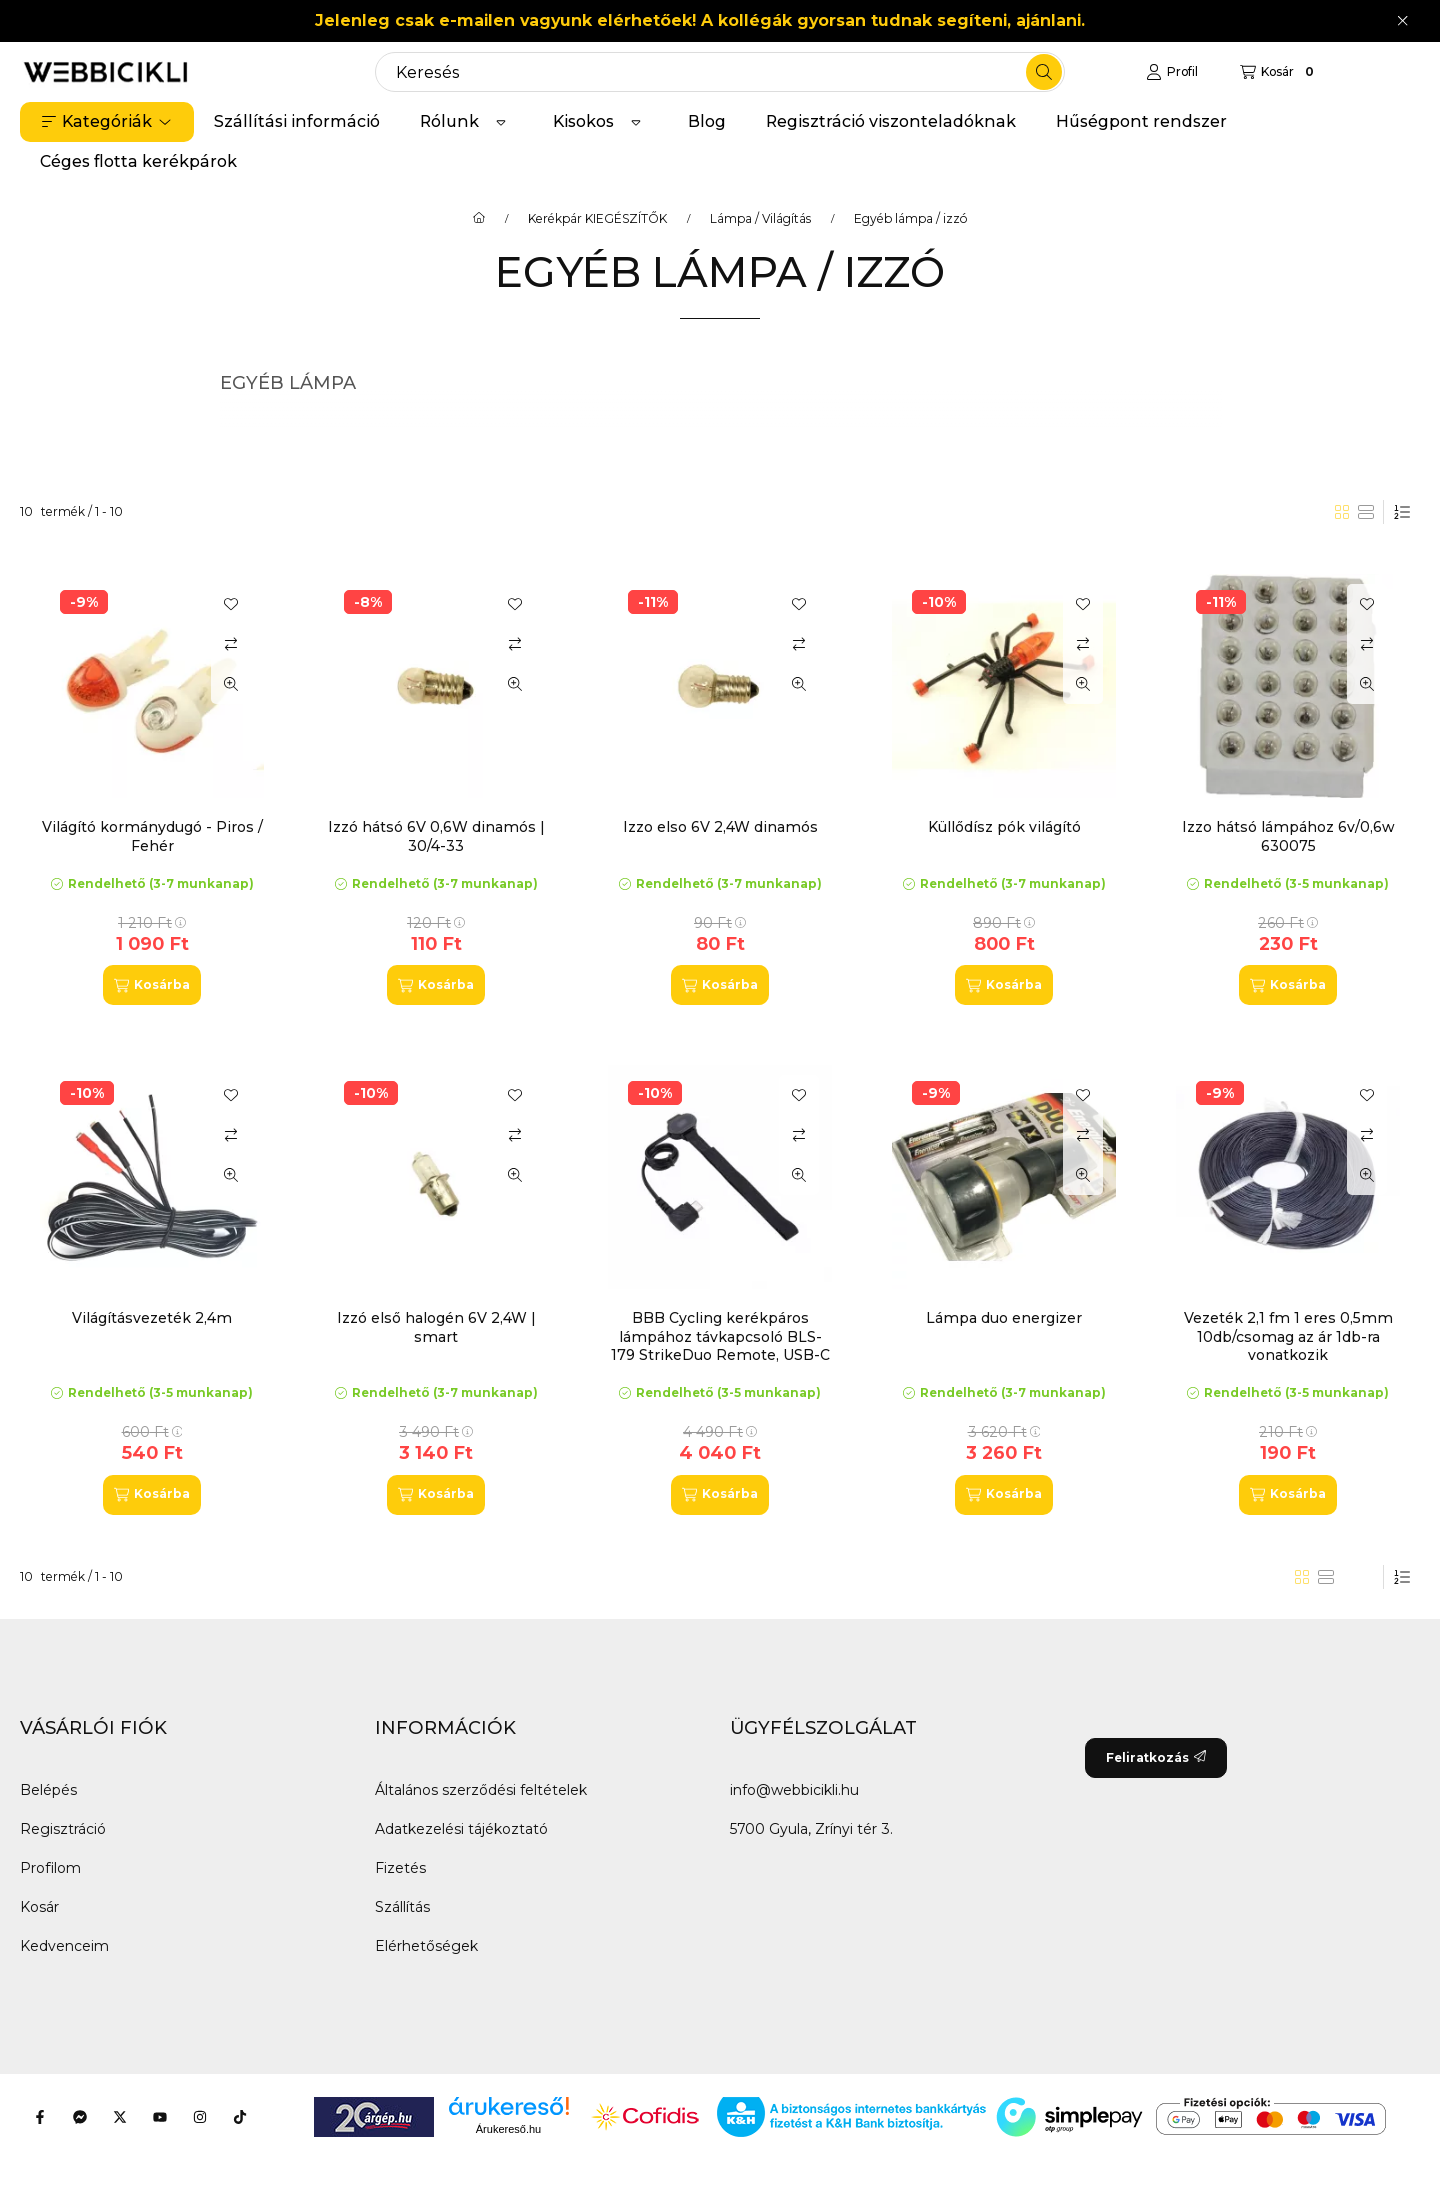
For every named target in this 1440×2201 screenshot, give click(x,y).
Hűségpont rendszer (1141, 121)
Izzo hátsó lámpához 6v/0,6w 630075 (1288, 836)
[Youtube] (160, 2117)
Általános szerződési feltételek (481, 1790)
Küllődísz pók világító (1004, 827)
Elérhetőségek (426, 1946)
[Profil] (1172, 72)
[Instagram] (200, 2117)
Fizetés (400, 1868)
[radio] (1366, 512)
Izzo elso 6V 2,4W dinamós (720, 827)
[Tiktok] (240, 2117)
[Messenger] (80, 2117)
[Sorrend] (1402, 512)
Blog (707, 121)
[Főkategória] (479, 219)
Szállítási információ (297, 121)
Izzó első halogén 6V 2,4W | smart (436, 1327)
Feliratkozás (1156, 1757)
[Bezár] (1402, 21)
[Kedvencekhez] (231, 604)
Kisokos (583, 121)
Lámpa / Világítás (760, 219)
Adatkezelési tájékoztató (461, 1829)
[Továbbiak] (501, 122)
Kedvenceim (64, 1946)
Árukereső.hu (508, 2129)
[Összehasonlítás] (231, 644)
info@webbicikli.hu (794, 1790)
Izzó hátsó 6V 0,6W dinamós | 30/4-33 (436, 836)
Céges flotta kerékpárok (138, 161)
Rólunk (449, 121)
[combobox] (720, 72)
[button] (107, 122)
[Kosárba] (152, 985)
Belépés (48, 1790)
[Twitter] (120, 2117)
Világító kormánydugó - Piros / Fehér (152, 836)
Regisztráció (63, 1829)
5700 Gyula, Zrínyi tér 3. (811, 1829)
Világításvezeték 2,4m (152, 1318)
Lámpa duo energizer (1004, 1318)
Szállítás (402, 1907)
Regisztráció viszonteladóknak (891, 121)
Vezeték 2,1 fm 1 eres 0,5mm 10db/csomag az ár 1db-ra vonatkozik (1288, 1336)
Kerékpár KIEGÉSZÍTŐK (597, 219)
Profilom (50, 1868)
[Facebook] (40, 2117)
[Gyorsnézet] (231, 684)
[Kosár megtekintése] (1279, 72)
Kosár (39, 1907)
